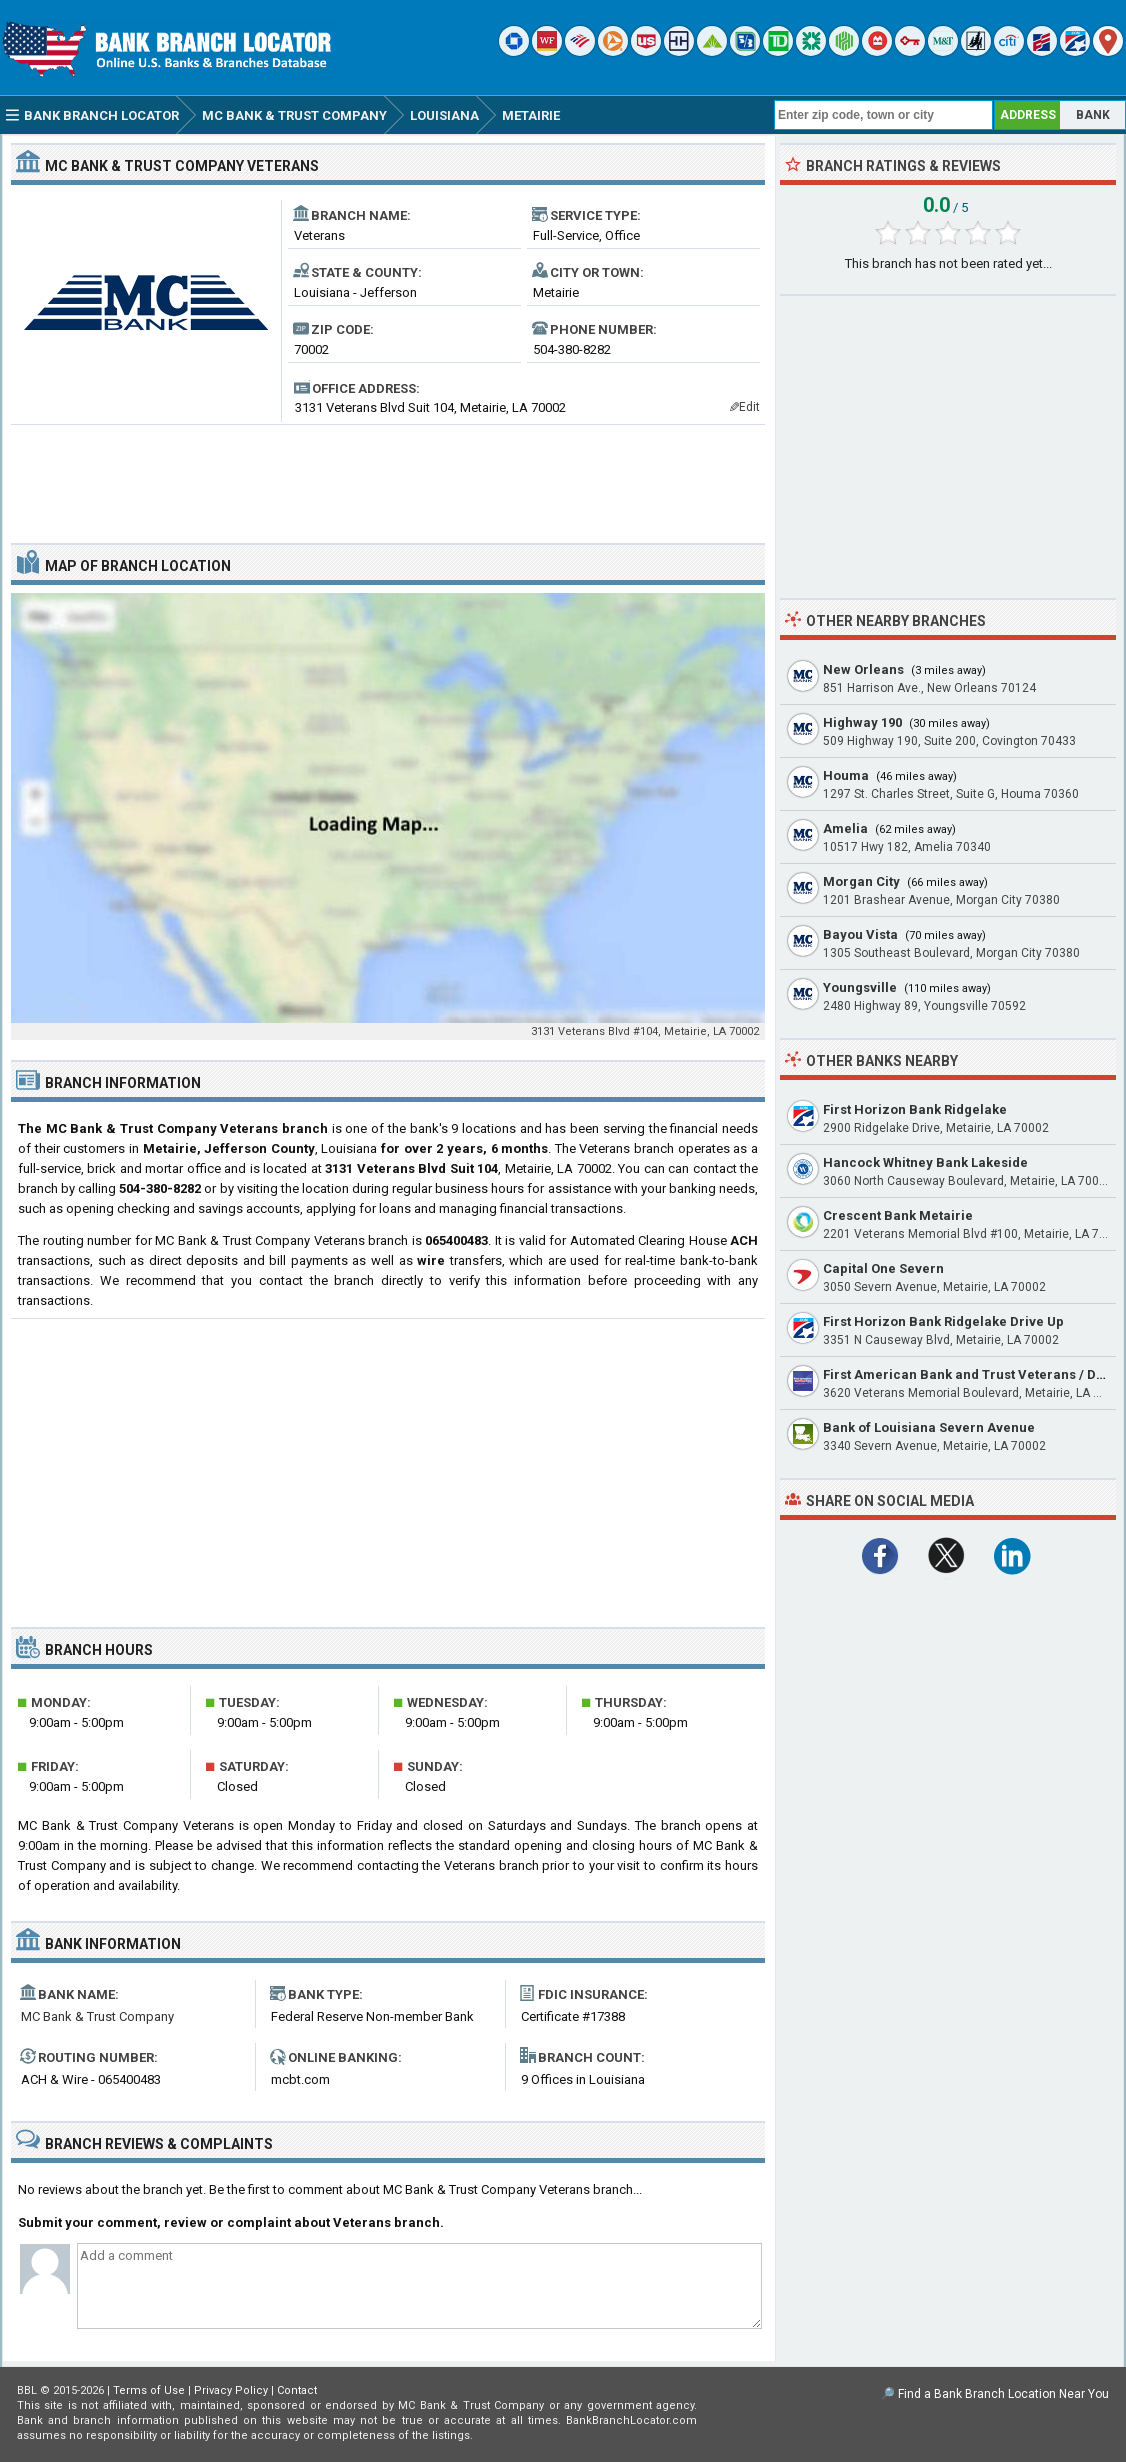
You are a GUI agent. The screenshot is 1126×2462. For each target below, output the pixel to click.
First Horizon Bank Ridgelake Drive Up (943, 1321)
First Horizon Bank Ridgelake (915, 1109)
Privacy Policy (231, 2390)
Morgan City (861, 881)
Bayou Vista (860, 934)
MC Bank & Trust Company (97, 2016)
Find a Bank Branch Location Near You (1003, 2394)
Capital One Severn (883, 1268)
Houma (846, 775)
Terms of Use (149, 2390)
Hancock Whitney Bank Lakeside (925, 1162)
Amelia (845, 828)
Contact (297, 2390)
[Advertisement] (388, 476)
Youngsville (860, 987)
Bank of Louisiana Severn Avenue (929, 1427)
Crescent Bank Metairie (898, 1215)
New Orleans (863, 669)
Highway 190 (862, 722)
